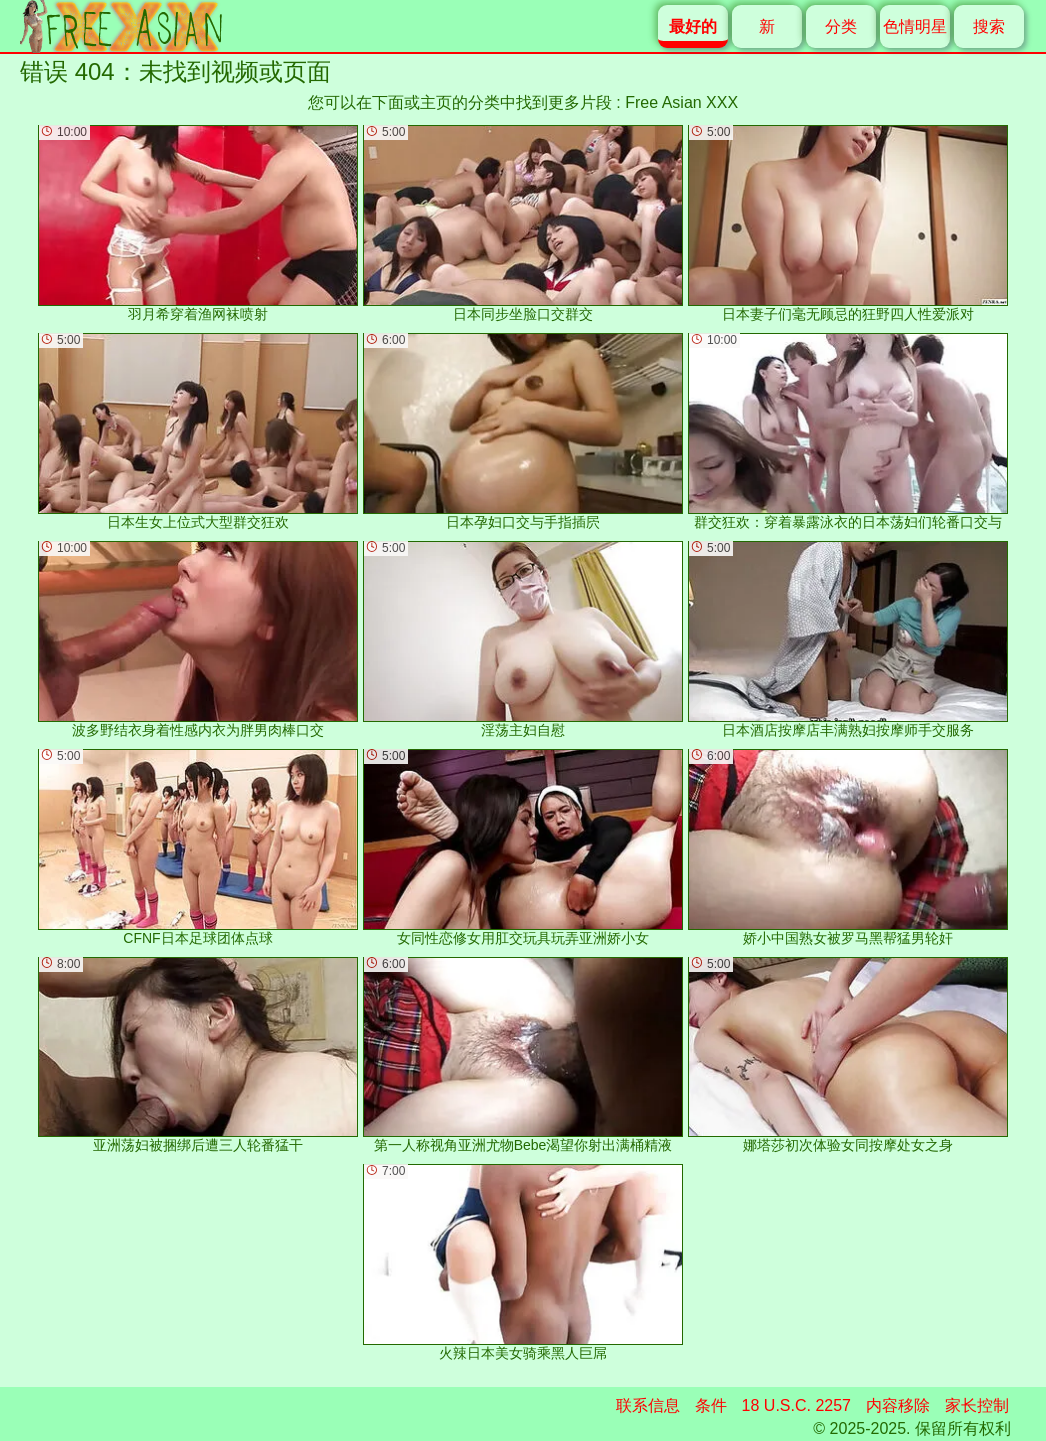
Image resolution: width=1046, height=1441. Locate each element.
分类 (841, 26)
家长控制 (977, 1405)
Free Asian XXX (681, 102)
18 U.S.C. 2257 (796, 1405)
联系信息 (648, 1405)
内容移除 (898, 1405)
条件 (711, 1405)
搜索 (989, 26)
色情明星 (915, 26)
